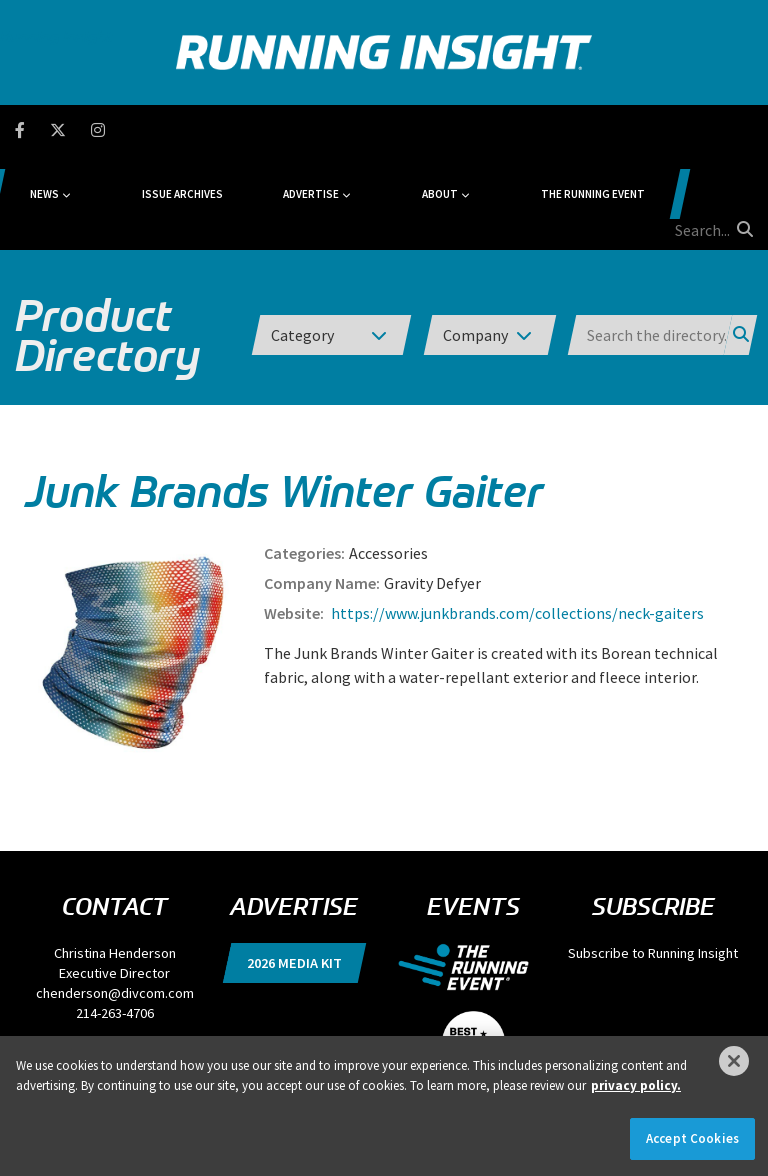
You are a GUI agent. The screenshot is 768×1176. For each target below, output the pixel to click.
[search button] (742, 129)
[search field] (683, 130)
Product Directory (107, 240)
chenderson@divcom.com (115, 898)
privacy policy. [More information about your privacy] (636, 1085)
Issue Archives (260, 130)
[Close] (734, 1061)
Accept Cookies (692, 1138)
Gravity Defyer (432, 488)
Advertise (354, 130)
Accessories (388, 458)
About (447, 130)
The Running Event (565, 130)
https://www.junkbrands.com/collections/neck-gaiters (516, 518)
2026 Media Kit (294, 868)
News (157, 130)
